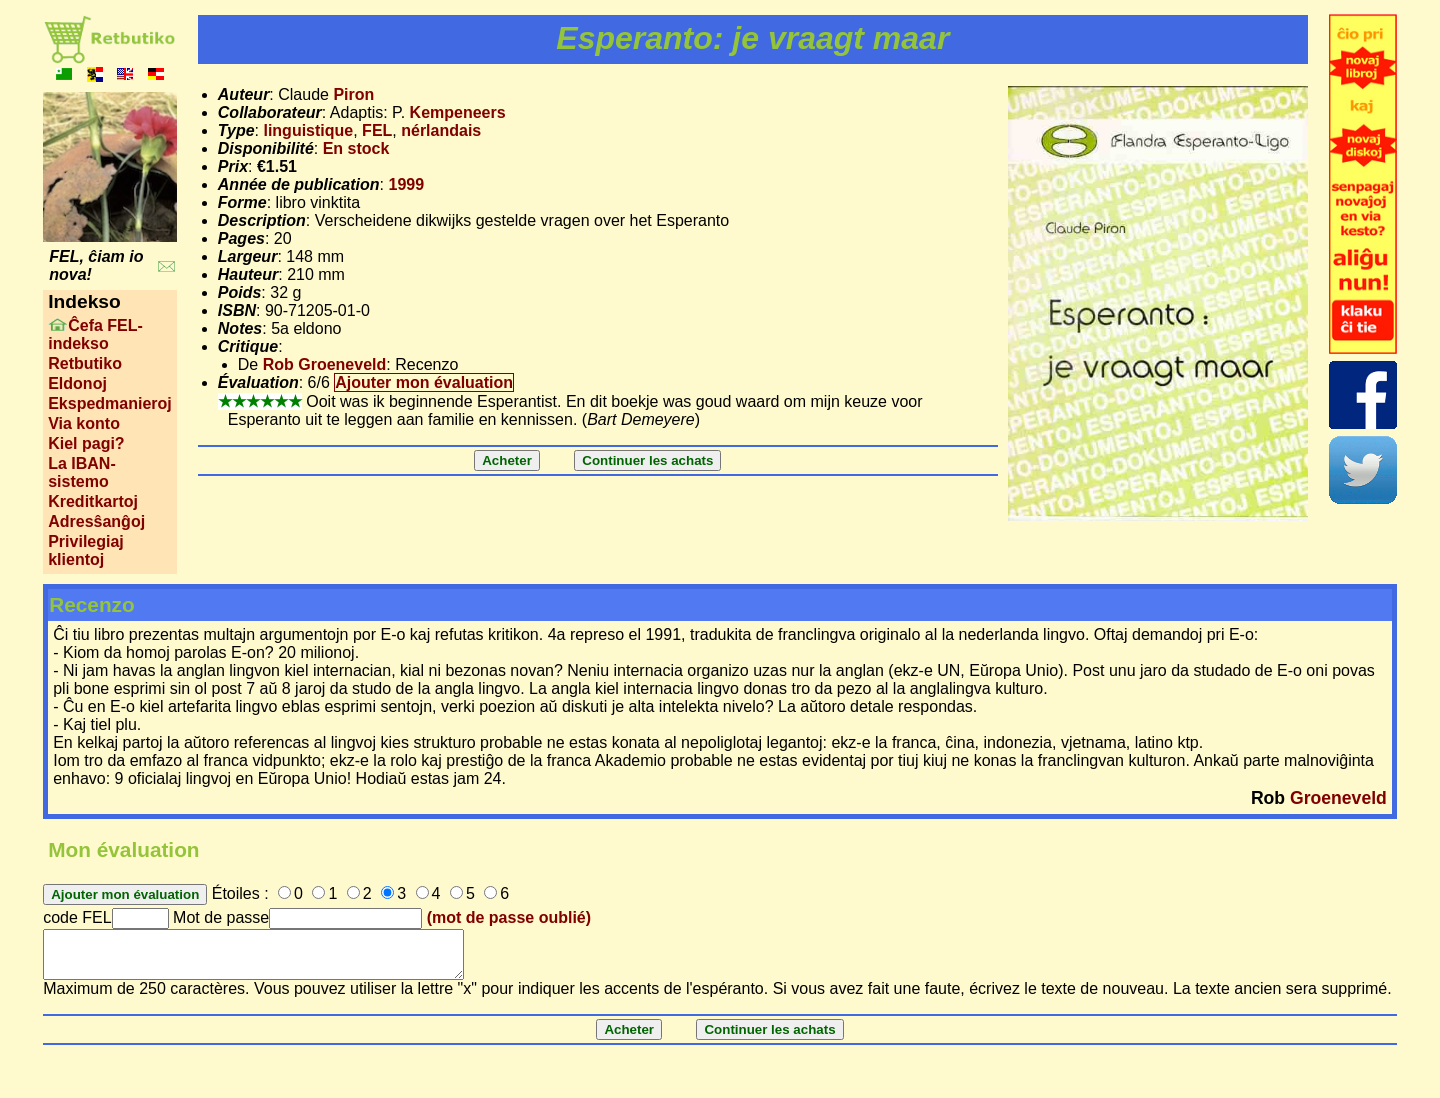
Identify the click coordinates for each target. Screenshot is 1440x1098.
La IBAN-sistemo (82, 472)
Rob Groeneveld (325, 364)
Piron (353, 94)
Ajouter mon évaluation (424, 382)
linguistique (308, 130)
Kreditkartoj (93, 501)
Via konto (84, 423)
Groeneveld (1338, 798)
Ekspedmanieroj (110, 403)
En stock (356, 148)
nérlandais (441, 130)
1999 (406, 184)
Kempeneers (458, 112)
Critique (248, 346)
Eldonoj (77, 383)
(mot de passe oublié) (509, 917)
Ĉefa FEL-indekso (95, 334)
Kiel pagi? (86, 443)
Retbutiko (85, 363)
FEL (377, 130)
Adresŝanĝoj (96, 521)
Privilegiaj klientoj (86, 550)
